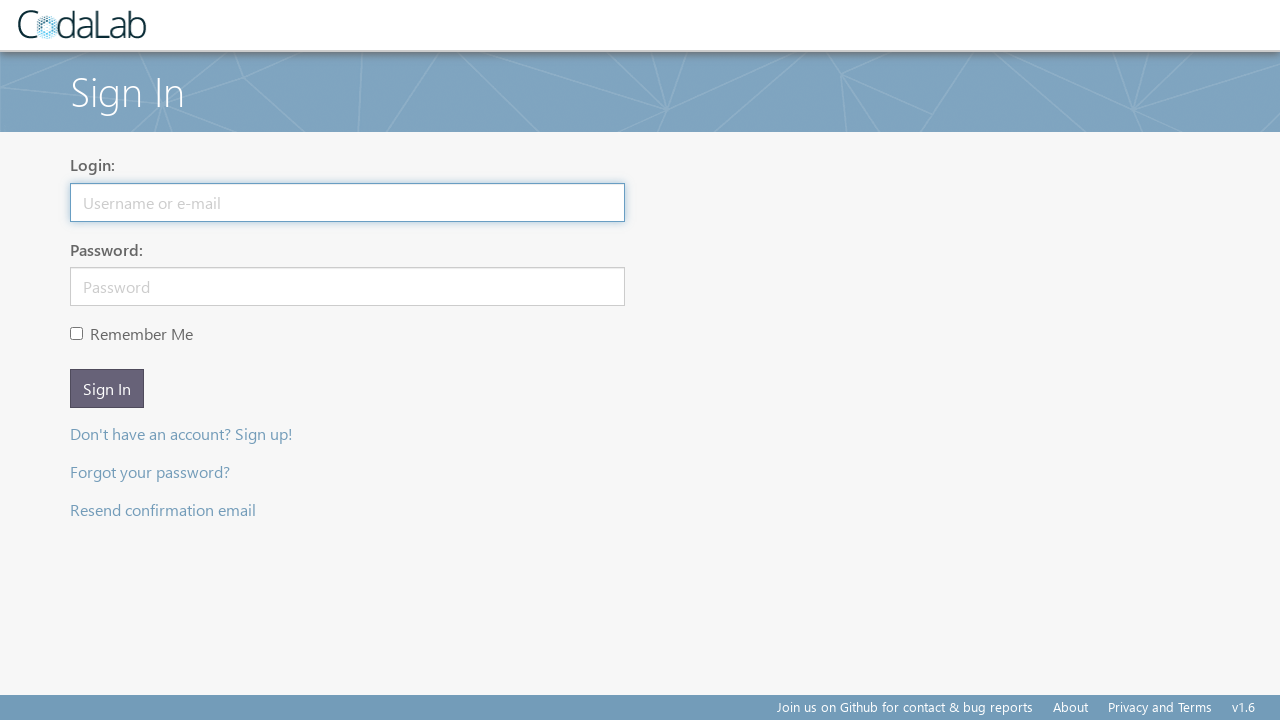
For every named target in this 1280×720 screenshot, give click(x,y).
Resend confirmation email (163, 509)
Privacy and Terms (1160, 706)
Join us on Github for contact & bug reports (905, 706)
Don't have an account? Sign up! (181, 433)
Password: (106, 249)
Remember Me (131, 333)
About (1070, 706)
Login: (92, 164)
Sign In (107, 388)
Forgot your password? (150, 471)
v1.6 (1243, 706)
